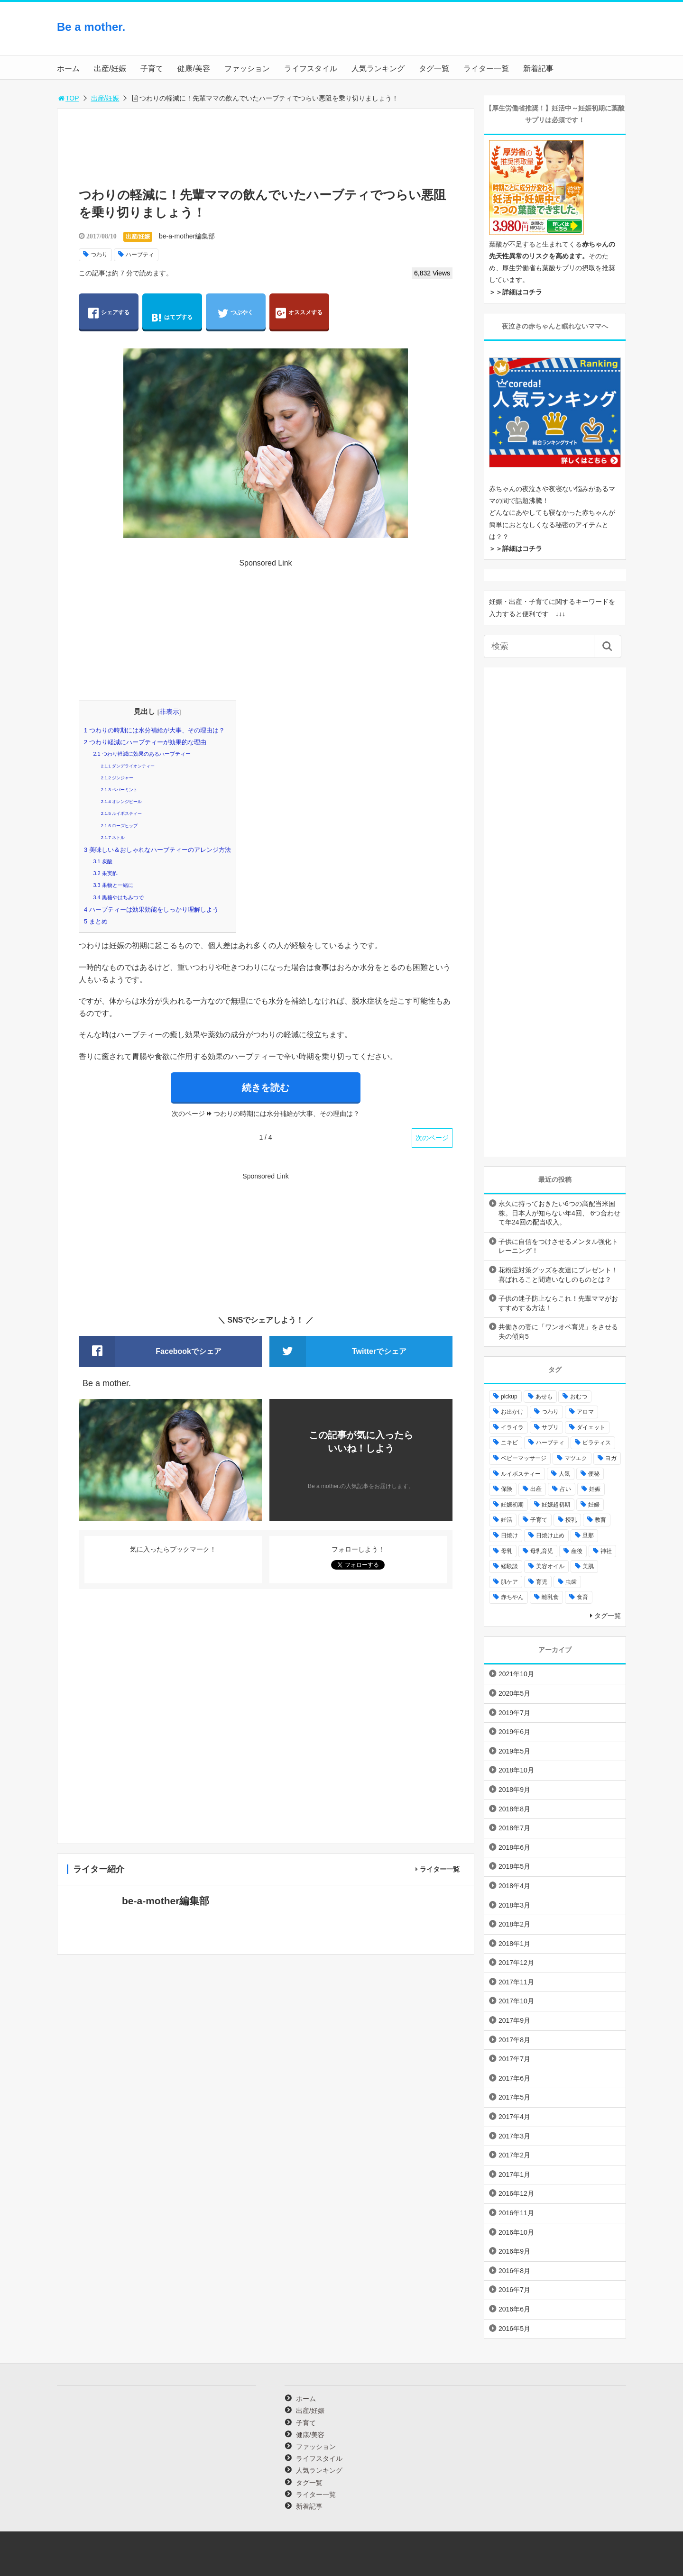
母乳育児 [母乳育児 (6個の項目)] (541, 1551)
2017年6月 (514, 2078)
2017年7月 (514, 2059)
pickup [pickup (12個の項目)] (509, 1396)
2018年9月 (514, 1789)
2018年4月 (514, 1886)
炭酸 (102, 861)
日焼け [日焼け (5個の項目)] (509, 1535)
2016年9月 (514, 2251)
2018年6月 (514, 1847)
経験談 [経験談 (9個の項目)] (509, 1566)
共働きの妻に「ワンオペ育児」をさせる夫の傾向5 (558, 1331)
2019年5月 (514, 1751)
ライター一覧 (486, 68)
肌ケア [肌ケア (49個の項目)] (509, 1582)
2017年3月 (514, 2136)
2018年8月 (514, 1809)
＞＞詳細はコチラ (515, 292)
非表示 (169, 711)
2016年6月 (514, 2309)
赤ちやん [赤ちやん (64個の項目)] (512, 1597)
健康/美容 (193, 68)
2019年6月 (514, 1732)
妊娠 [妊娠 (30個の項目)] (594, 1489)
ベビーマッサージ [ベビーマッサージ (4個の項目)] (523, 1458)
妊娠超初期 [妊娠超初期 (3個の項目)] (556, 1504)
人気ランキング (378, 68)
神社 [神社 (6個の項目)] (606, 1551)
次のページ (432, 1138)
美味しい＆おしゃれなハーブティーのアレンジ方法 (157, 849)
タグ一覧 (434, 68)
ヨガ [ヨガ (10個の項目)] (611, 1458)
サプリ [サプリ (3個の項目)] (550, 1427)
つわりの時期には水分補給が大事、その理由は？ (154, 730)
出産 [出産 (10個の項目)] (536, 1489)
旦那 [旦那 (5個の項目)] (588, 1535)
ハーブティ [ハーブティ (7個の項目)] (550, 1442)
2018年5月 (514, 1866)
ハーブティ (140, 254)
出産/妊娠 (110, 68)
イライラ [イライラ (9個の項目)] (512, 1427)
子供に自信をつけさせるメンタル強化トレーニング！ (558, 1246)
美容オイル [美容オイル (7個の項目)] (550, 1566)
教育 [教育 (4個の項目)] (600, 1519)
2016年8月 (514, 2271)
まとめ (96, 921)
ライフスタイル (310, 68)
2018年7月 (514, 1828)
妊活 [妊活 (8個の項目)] (506, 1519)
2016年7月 (514, 2289)
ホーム (68, 68)
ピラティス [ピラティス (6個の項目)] (596, 1442)
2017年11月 (516, 1982)
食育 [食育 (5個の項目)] (582, 1597)
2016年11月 (516, 2213)
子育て (151, 68)
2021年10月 (516, 1674)
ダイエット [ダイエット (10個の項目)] (591, 1427)
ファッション (247, 68)
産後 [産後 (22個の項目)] (576, 1551)
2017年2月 (514, 2155)
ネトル (113, 837)
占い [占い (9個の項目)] (565, 1489)
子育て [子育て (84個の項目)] (538, 1519)
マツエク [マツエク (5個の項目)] (575, 1458)
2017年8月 (514, 2040)
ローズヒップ (119, 825)
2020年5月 (514, 1693)
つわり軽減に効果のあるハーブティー (141, 754)
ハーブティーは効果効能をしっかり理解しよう (151, 909)
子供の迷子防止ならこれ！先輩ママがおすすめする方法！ (558, 1303)
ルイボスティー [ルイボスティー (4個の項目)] (521, 1474)
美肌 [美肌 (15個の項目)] (588, 1566)
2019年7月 (514, 1713)
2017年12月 (516, 1962)
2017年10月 (516, 2001)
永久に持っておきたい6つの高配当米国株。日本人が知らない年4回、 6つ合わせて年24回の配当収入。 (559, 1213)
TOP (68, 98)
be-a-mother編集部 (187, 236)
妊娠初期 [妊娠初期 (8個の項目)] (512, 1504)
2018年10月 (516, 1770)
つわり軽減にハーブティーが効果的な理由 (145, 742)
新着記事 (538, 68)
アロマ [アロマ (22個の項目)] (585, 1411)
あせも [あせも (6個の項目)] (544, 1396)
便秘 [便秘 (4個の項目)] (594, 1474)
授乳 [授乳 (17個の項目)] (571, 1519)
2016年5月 (514, 2328)
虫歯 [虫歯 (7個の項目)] (571, 1582)
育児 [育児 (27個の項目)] (541, 1582)
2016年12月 (516, 2193)
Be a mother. (91, 26)
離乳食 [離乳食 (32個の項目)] (550, 1597)
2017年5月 (514, 2097)
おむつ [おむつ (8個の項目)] (578, 1396)
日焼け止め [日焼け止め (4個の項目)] (550, 1535)
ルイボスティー (121, 813)
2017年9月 (514, 2020)
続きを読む (265, 1087)
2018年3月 (514, 1905)
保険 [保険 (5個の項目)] (506, 1489)
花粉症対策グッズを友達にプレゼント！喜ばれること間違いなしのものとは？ (558, 1274)
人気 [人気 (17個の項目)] (564, 1474)
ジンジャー (117, 778)
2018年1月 (514, 1943)
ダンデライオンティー (128, 766)
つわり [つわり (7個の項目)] (550, 1411)
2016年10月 (516, 2232)
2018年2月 (514, 1924)
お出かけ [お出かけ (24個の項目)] (512, 1411)
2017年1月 (514, 2174)
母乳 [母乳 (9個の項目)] (506, 1551)
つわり (99, 254)
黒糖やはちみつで (118, 897)
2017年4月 (514, 2116)
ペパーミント (119, 789)
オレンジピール (121, 801)
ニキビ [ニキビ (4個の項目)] (509, 1442)
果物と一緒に (113, 885)
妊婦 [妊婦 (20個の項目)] (594, 1504)
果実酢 (105, 873)
